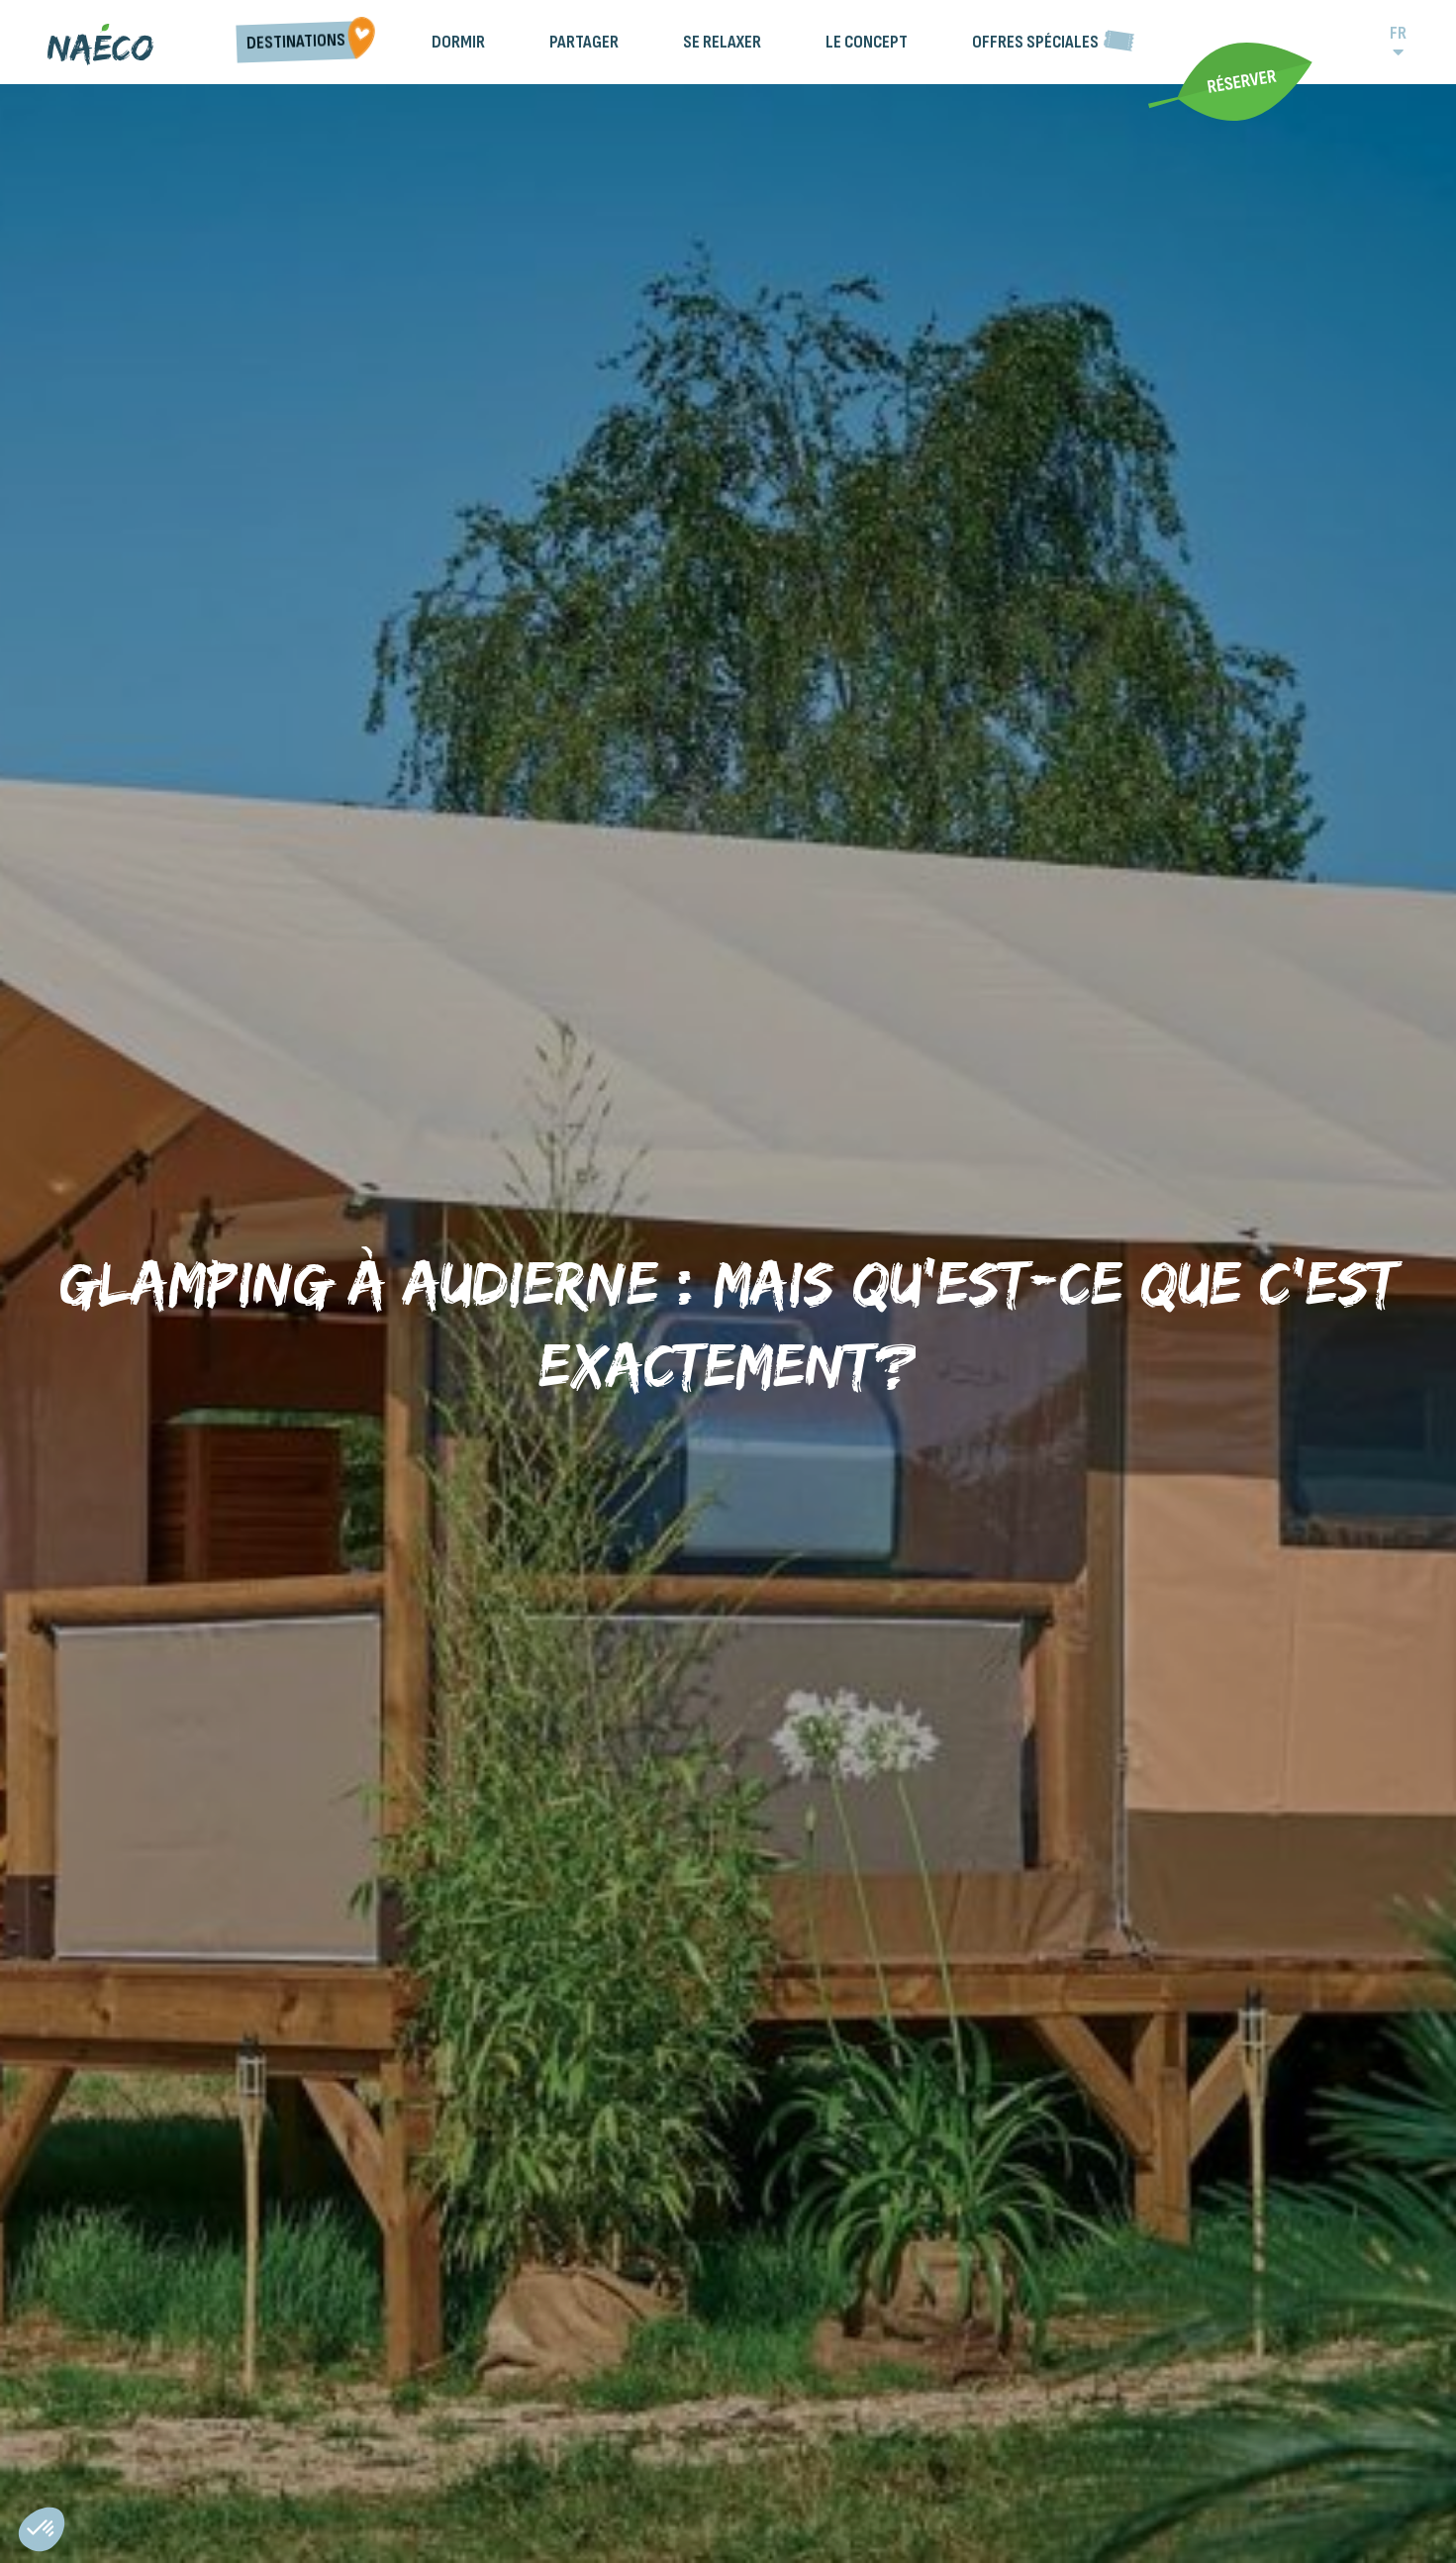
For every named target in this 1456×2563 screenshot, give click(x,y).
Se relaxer (722, 42)
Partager (584, 42)
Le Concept (866, 42)
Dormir (458, 42)
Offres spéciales (1035, 42)
